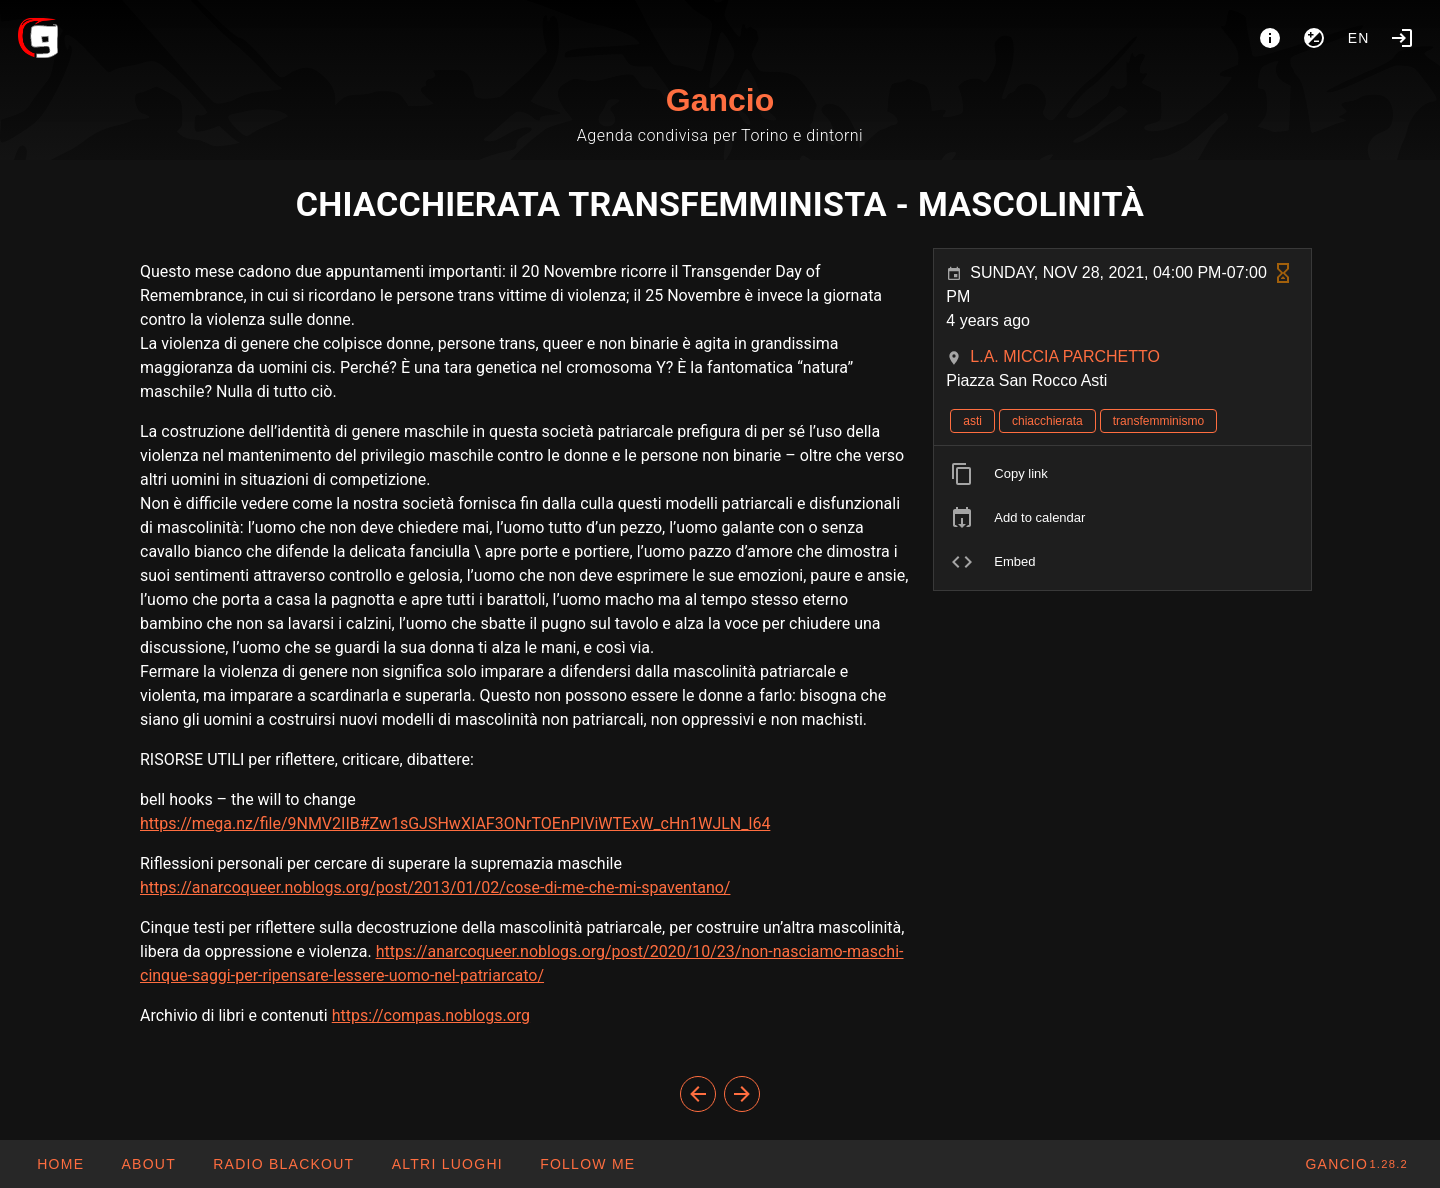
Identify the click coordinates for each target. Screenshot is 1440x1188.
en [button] (1359, 38)
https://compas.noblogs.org (431, 1015)
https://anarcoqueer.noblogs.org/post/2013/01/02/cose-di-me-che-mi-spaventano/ (435, 887)
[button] (446, 1164)
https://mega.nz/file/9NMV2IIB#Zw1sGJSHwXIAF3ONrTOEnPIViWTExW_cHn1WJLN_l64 (455, 823)
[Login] (1402, 38)
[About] (1270, 38)
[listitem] (1122, 474)
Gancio (720, 100)
